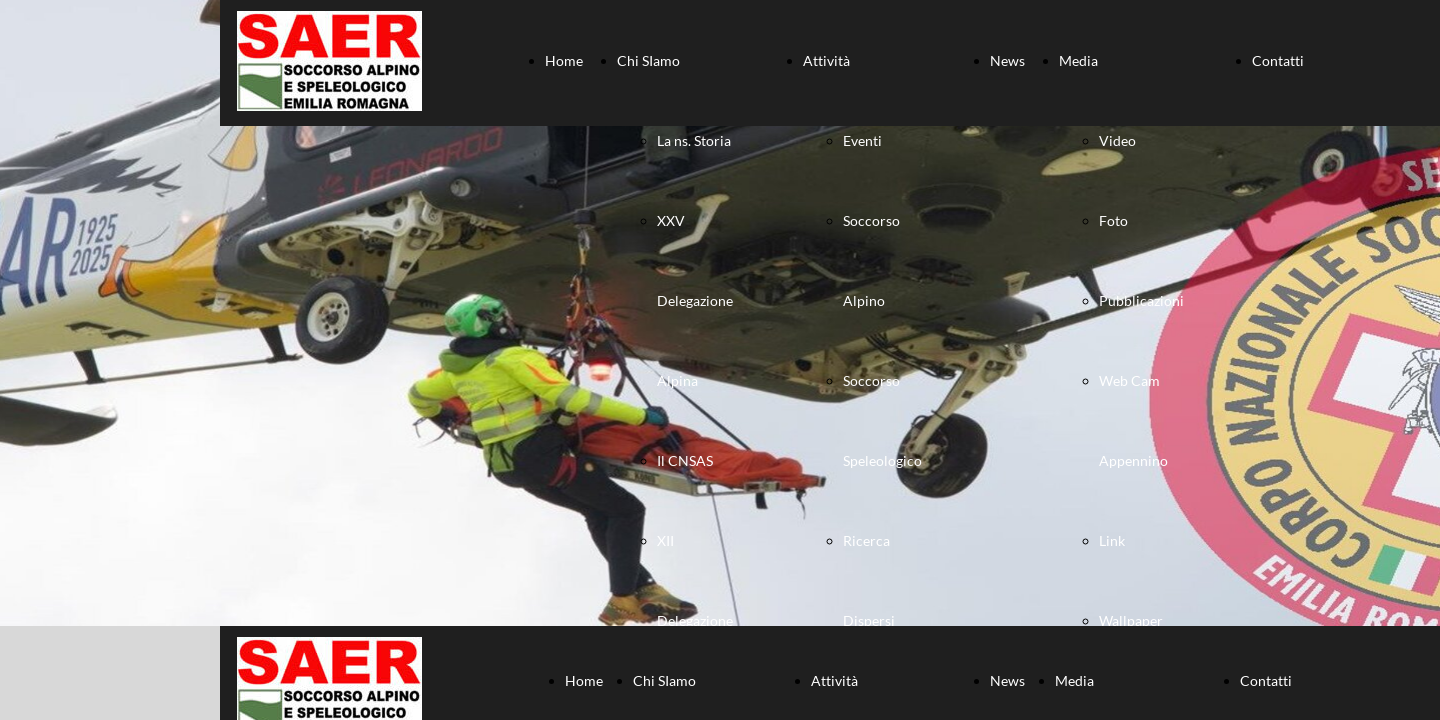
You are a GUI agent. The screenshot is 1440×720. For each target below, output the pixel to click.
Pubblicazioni (1141, 300)
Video (1117, 140)
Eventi (862, 140)
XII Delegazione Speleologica (696, 620)
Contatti (1278, 60)
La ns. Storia (694, 140)
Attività (826, 60)
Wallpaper (1131, 620)
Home (564, 60)
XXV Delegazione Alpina (695, 300)
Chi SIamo (648, 60)
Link (1112, 540)
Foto (1113, 220)
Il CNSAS (685, 460)
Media (1078, 60)
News (1007, 60)
